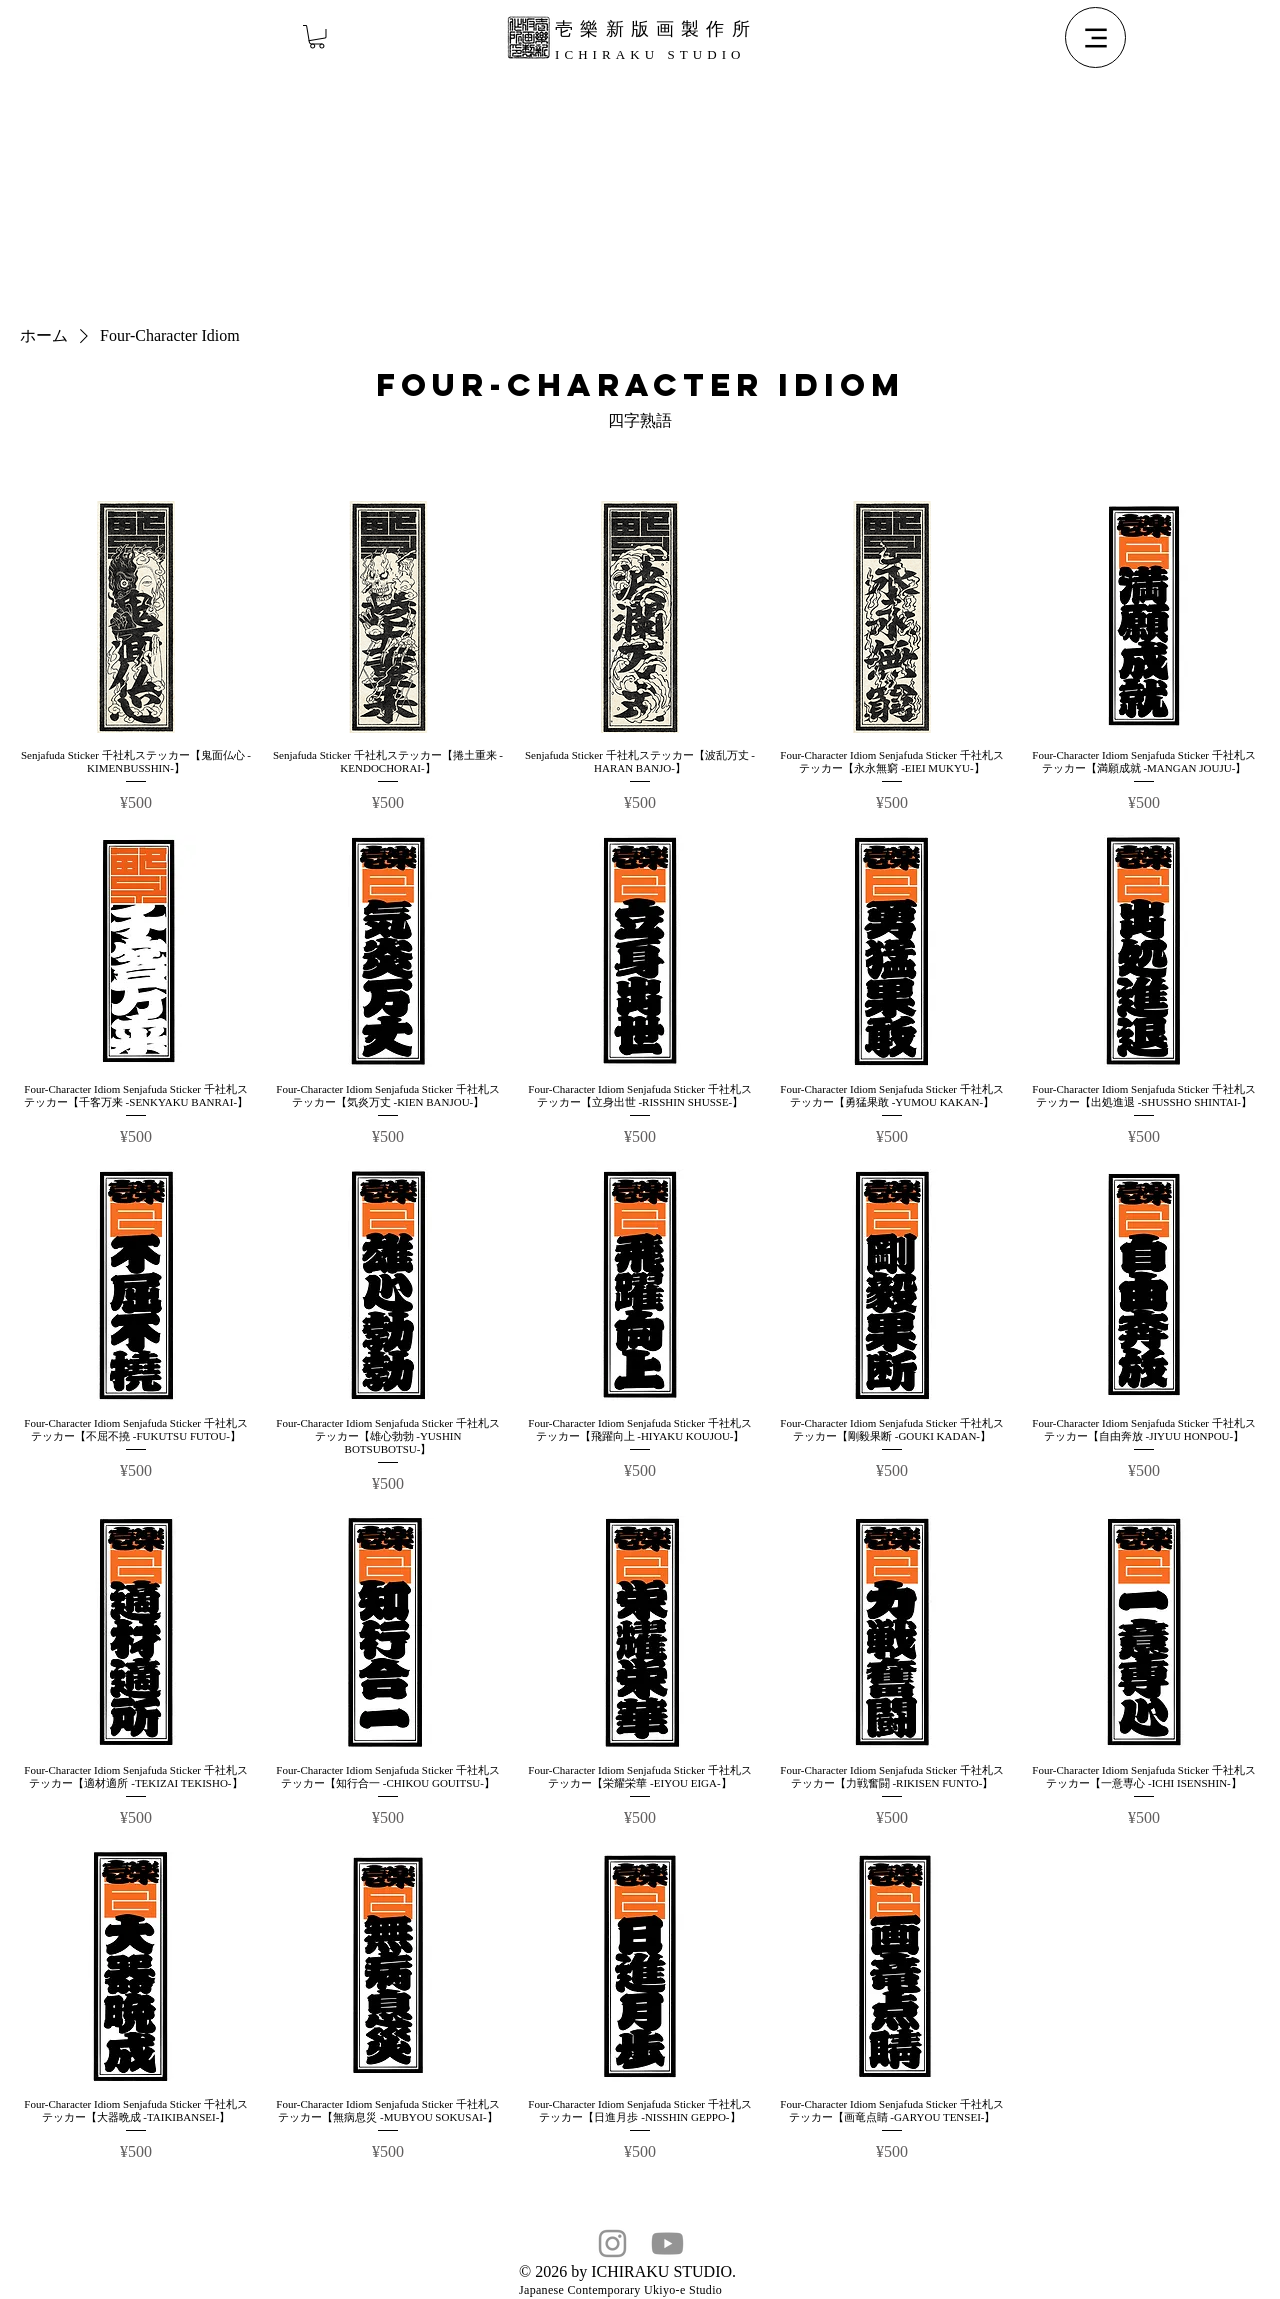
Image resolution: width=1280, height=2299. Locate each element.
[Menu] (1095, 37)
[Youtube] (667, 2243)
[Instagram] (612, 2243)
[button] (317, 37)
